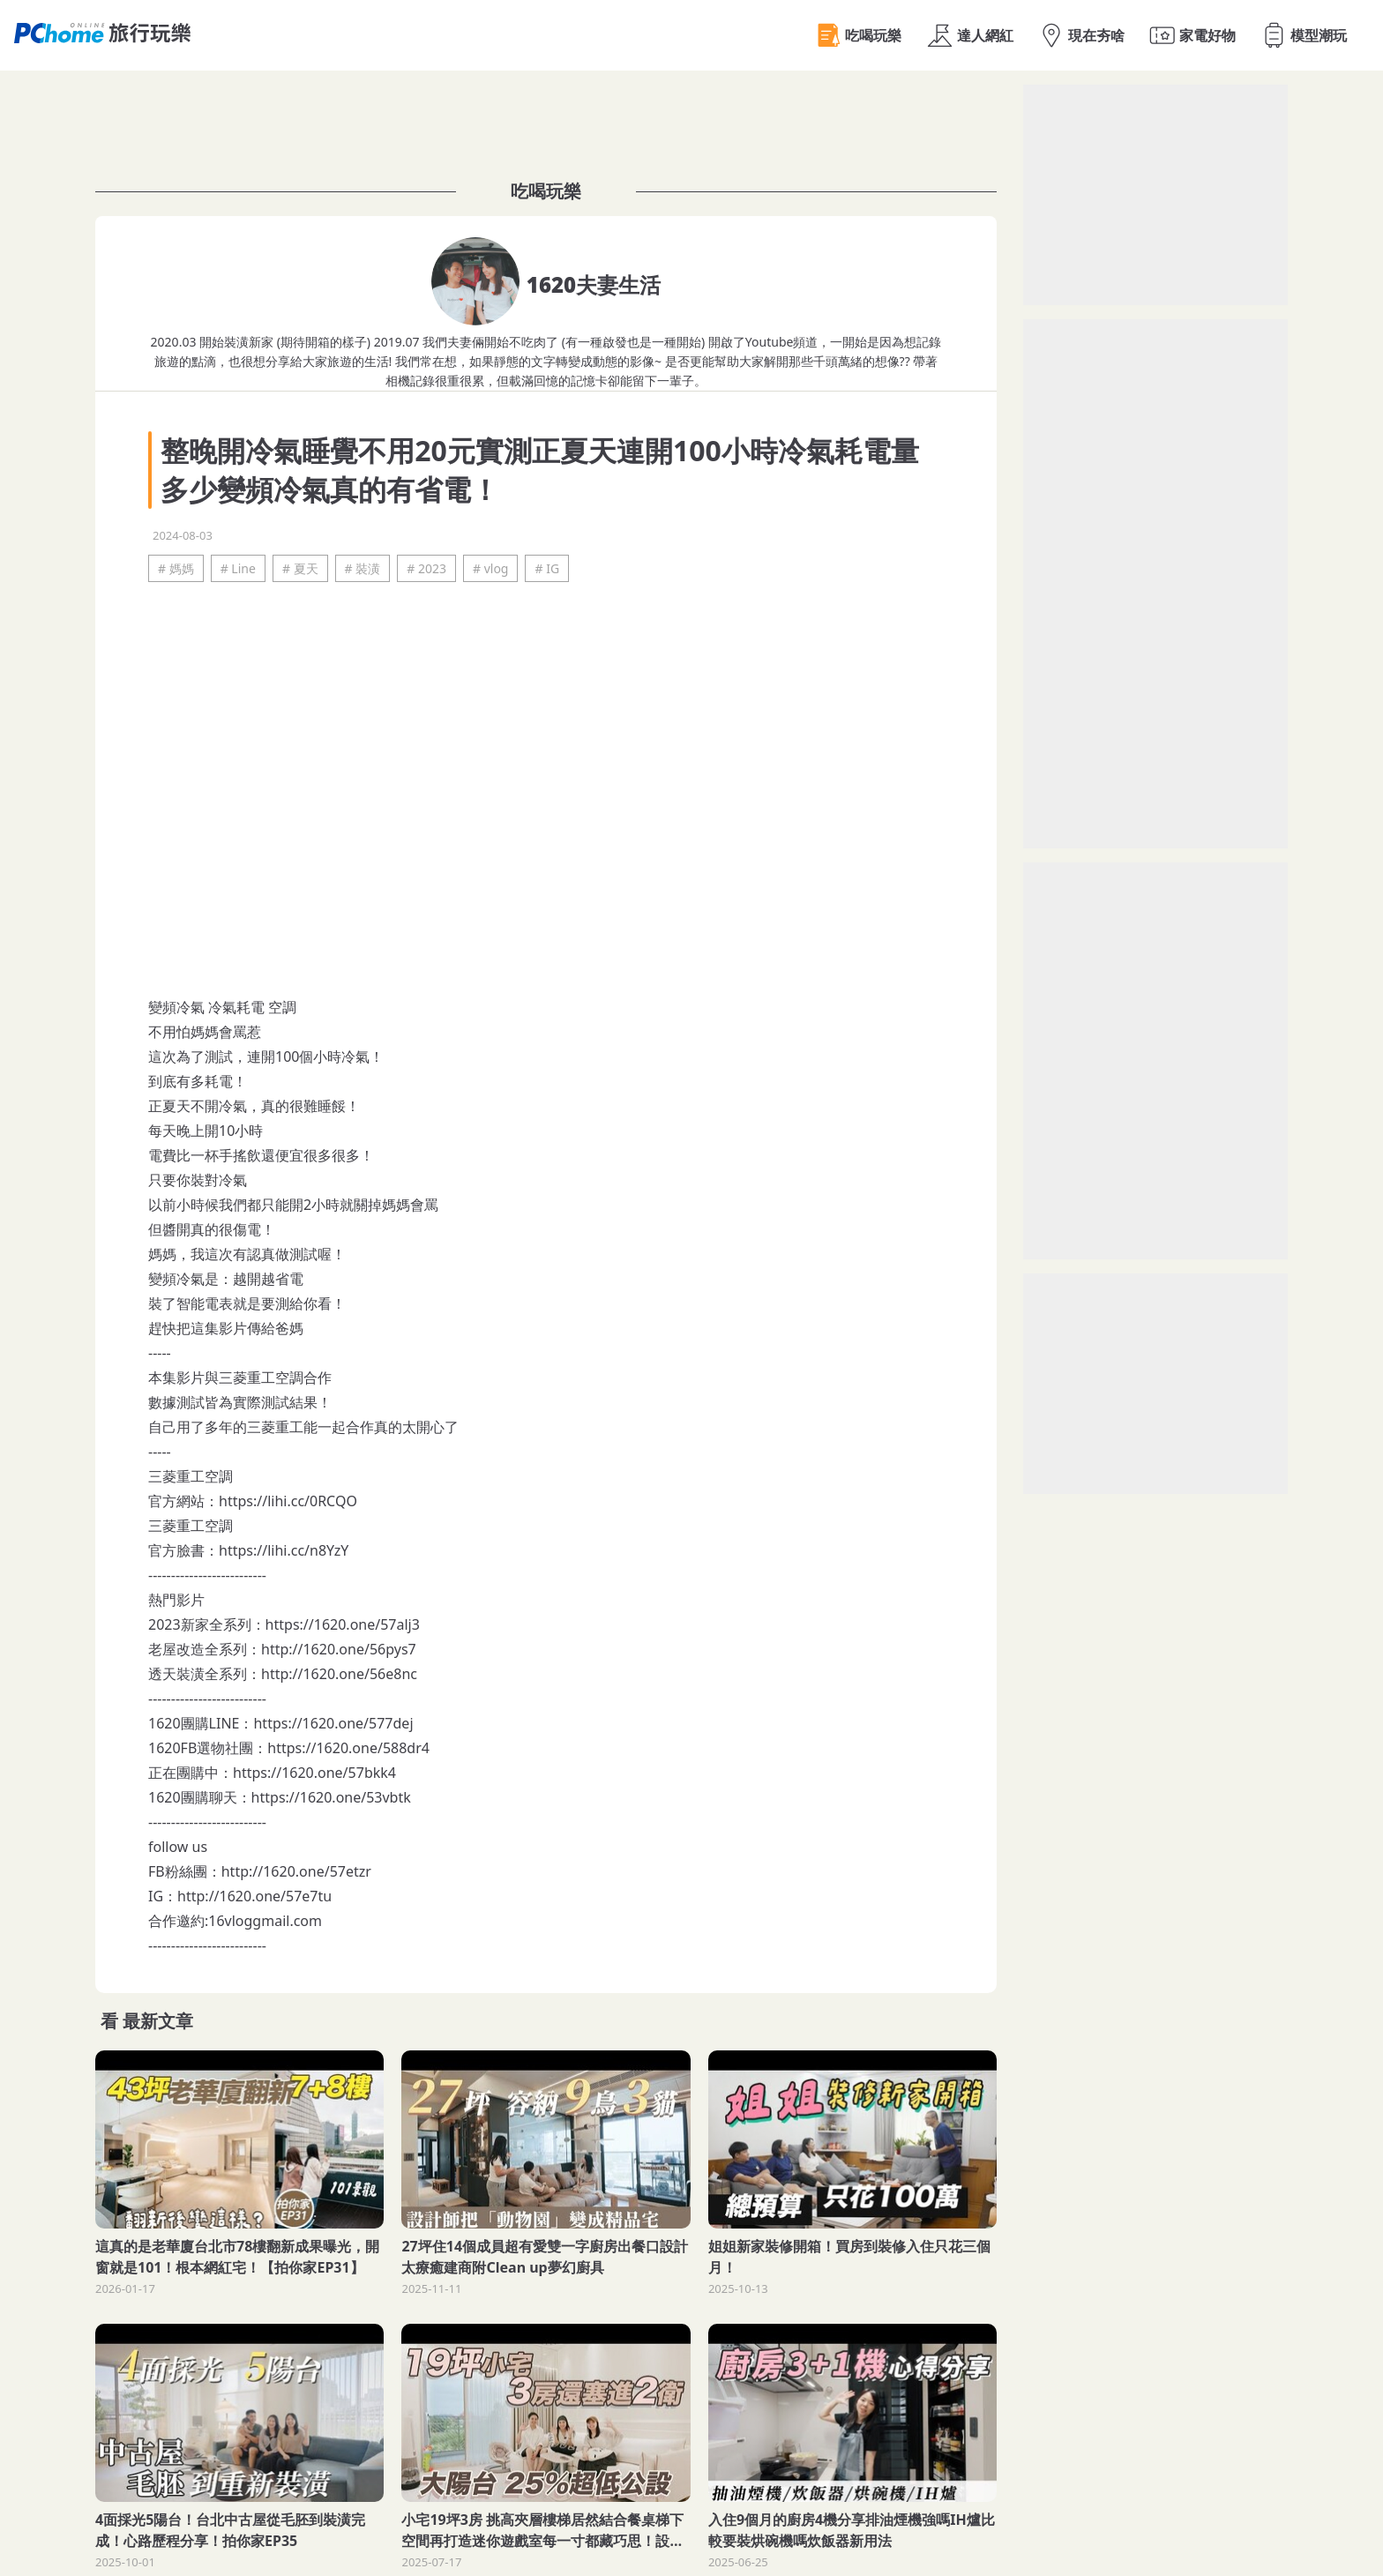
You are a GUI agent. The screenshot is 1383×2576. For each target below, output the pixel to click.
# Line (238, 568)
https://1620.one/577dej (333, 1723)
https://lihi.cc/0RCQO (288, 1501)
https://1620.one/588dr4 (348, 1748)
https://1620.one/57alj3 (342, 1624)
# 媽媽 (176, 568)
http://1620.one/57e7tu (254, 1896)
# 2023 (426, 568)
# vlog (491, 568)
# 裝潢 (363, 568)
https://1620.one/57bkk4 (314, 1772)
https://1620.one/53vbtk (331, 1797)
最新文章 (158, 2021)
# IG (547, 568)
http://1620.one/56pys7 (338, 1649)
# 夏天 (300, 568)
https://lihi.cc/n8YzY (283, 1550)
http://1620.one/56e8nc (339, 1674)
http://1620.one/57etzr (296, 1871)
